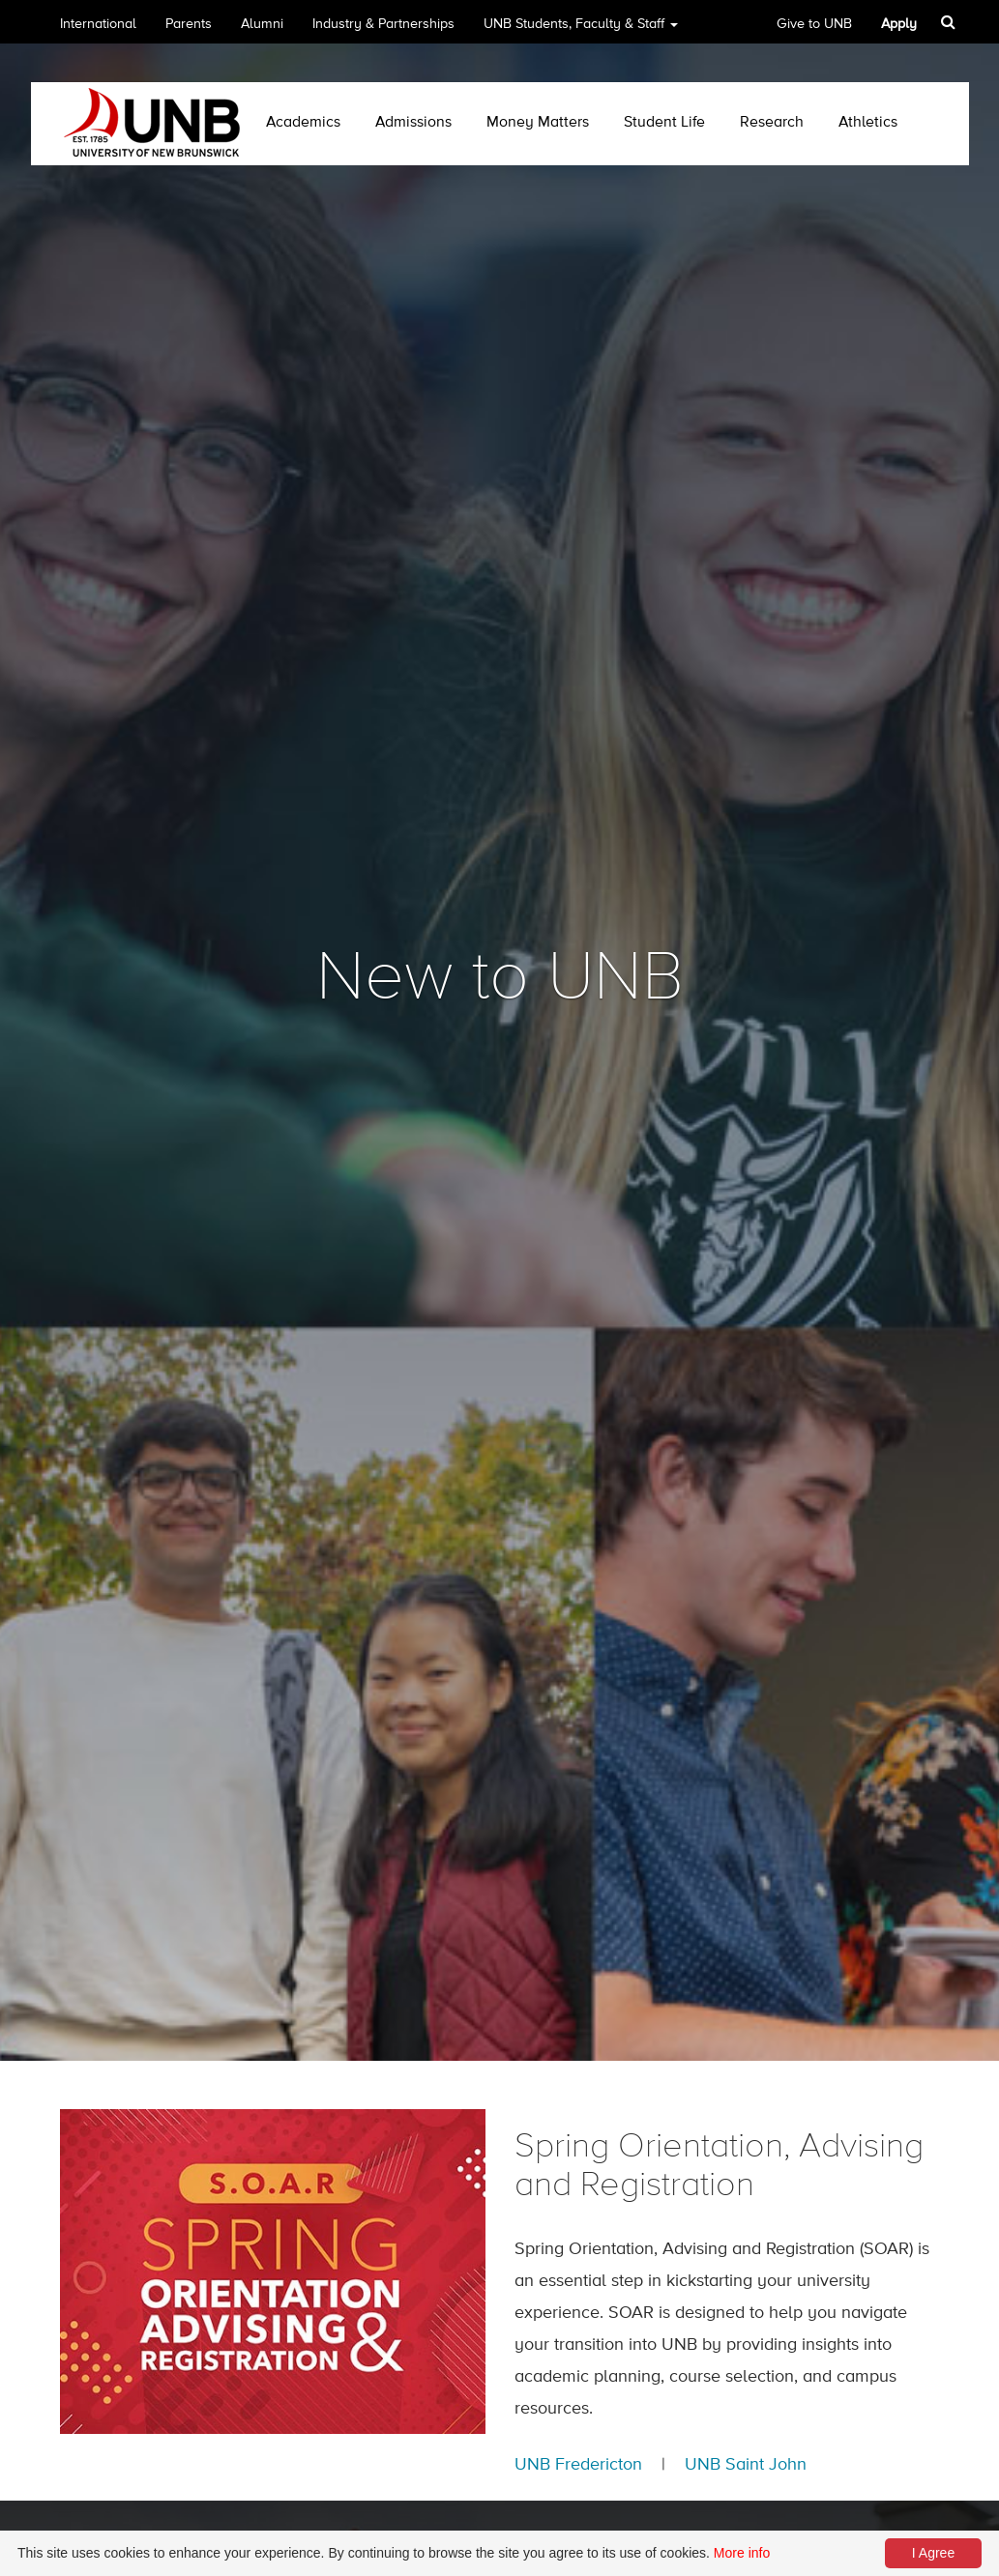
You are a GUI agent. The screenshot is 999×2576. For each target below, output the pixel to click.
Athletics (867, 122)
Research (772, 122)
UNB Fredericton (578, 2465)
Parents (188, 24)
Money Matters (537, 122)
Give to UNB (814, 24)
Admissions (413, 122)
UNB (581, 30)
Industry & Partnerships (383, 24)
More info (742, 2553)
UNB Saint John (746, 2465)
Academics (303, 122)
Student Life (664, 122)
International (98, 24)
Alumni (262, 24)
